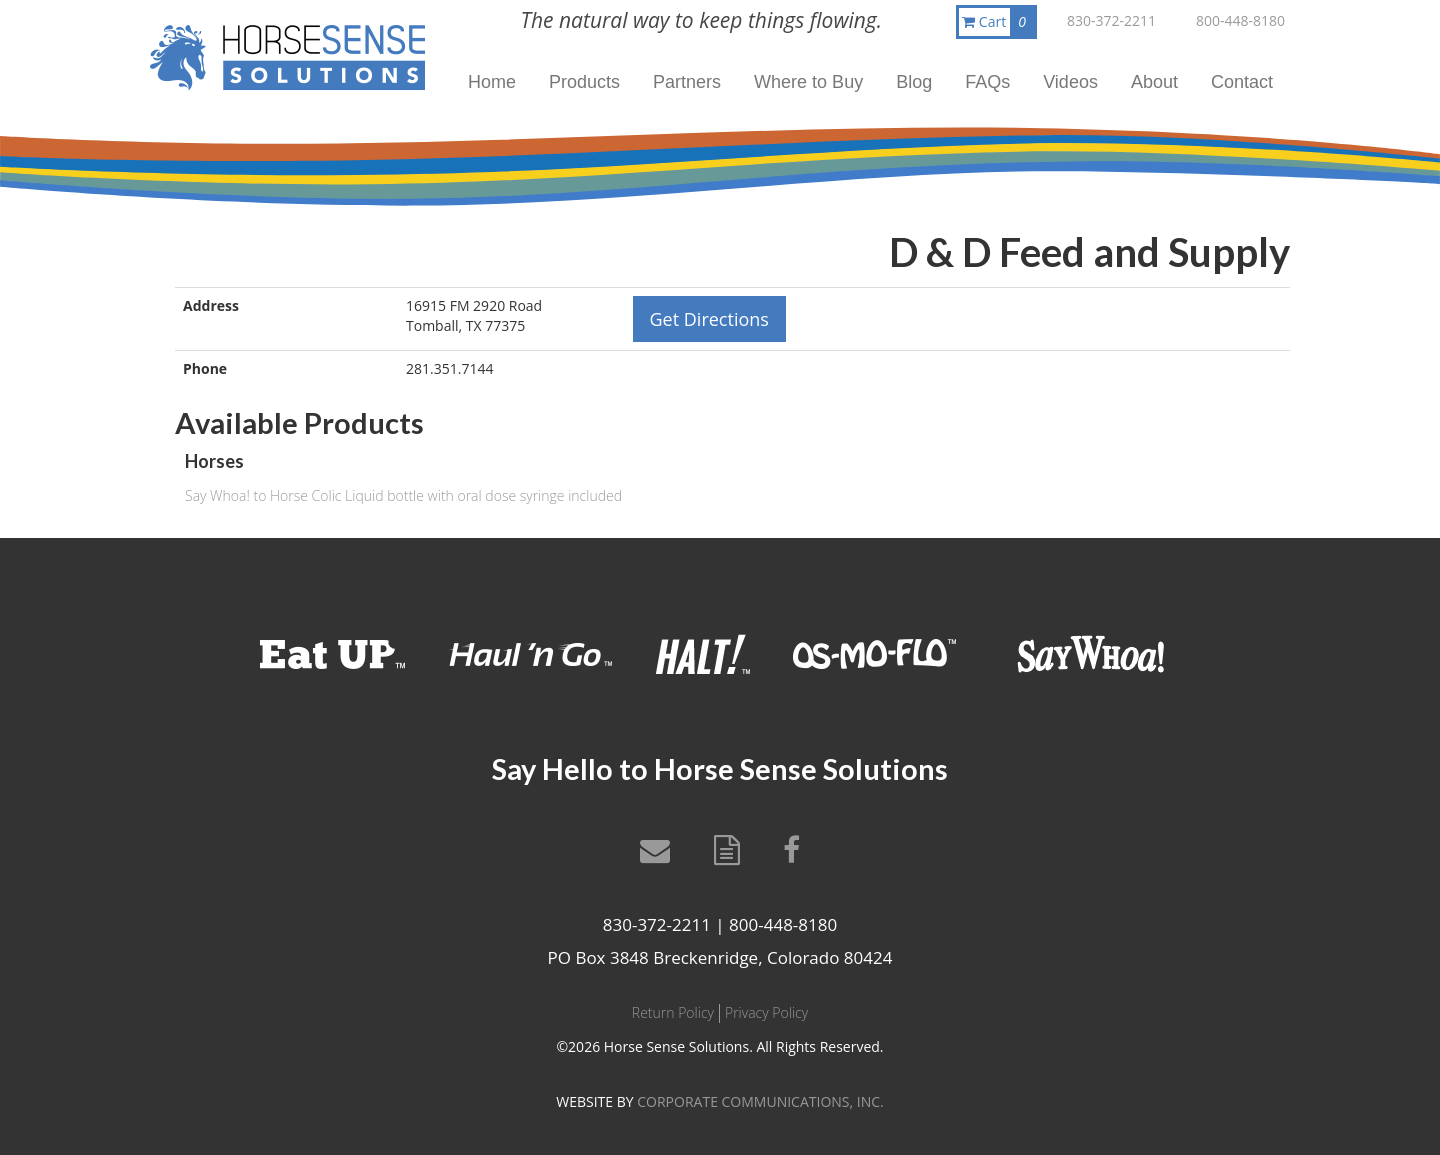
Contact (1242, 82)
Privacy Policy (766, 1012)
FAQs (987, 82)
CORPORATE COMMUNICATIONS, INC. (760, 1101)
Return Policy (673, 1012)
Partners (687, 82)
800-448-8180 (1240, 20)
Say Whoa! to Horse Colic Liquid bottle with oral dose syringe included (403, 495)
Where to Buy (808, 82)
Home (492, 82)
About (1154, 82)
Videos (1070, 82)
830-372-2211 (1111, 20)
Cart (998, 22)
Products (584, 82)
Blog (914, 82)
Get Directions (709, 319)
